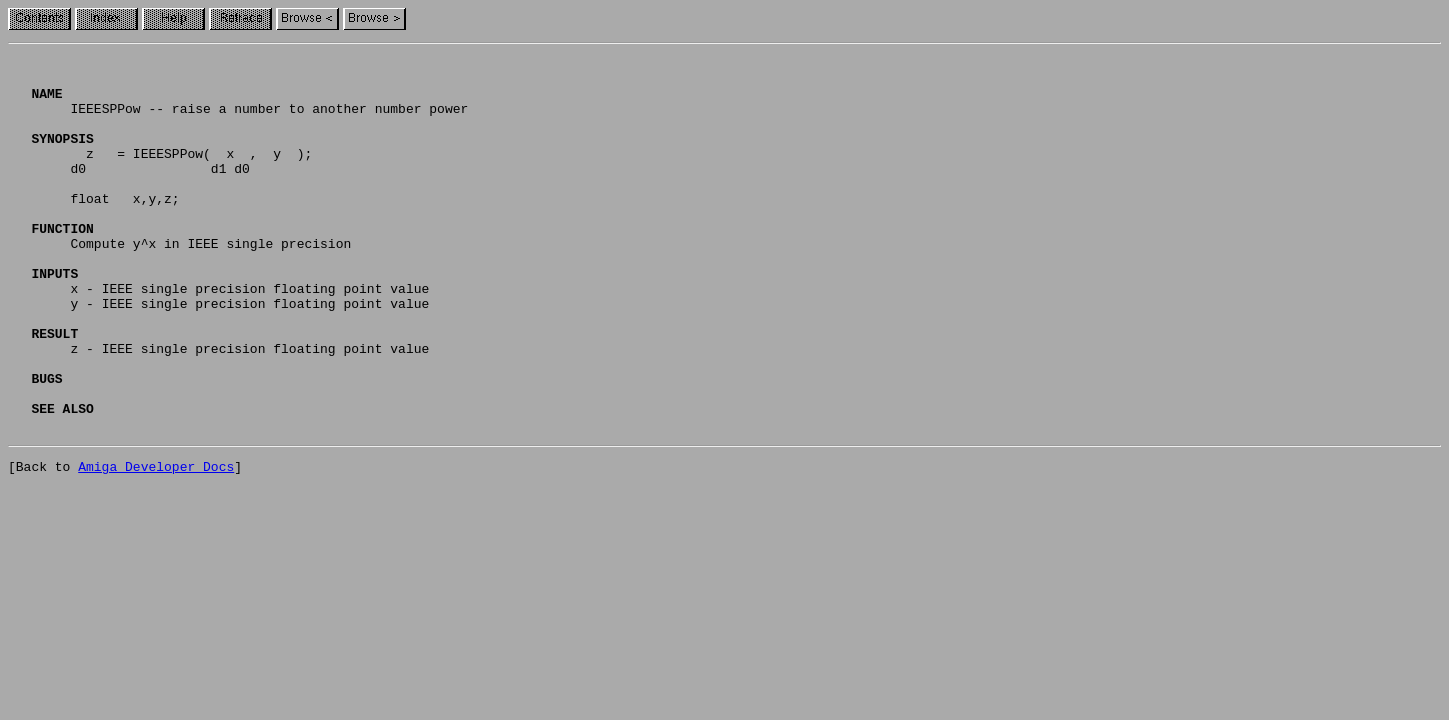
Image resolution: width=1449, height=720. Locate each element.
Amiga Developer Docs (156, 544)
